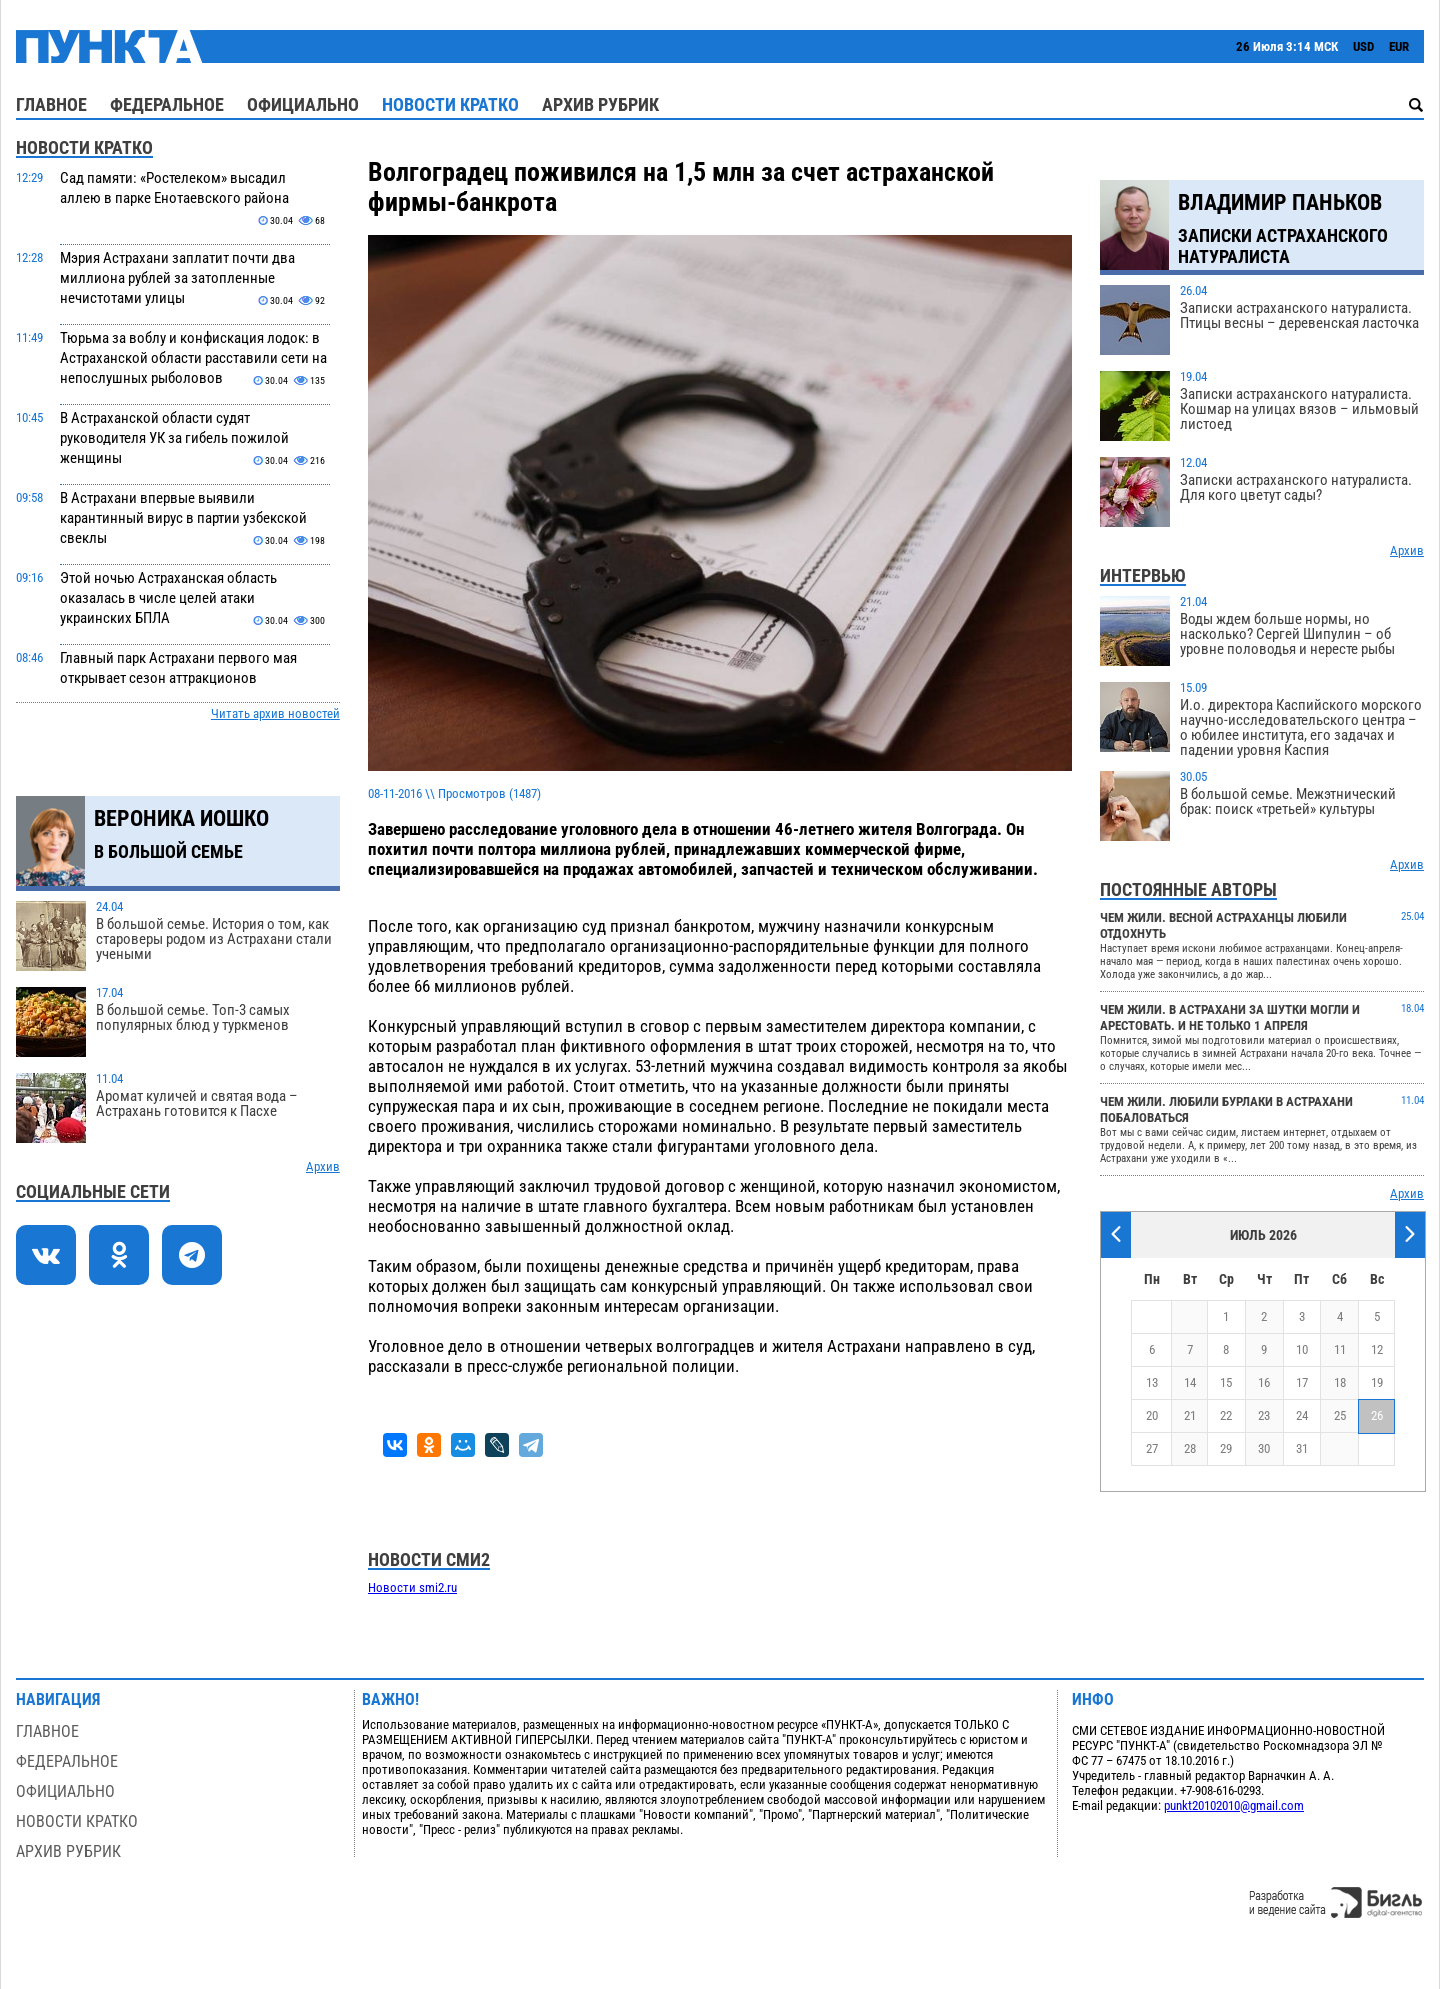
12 (1377, 1349)
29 (1226, 1448)
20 (1152, 1415)
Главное (51, 104)
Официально (303, 104)
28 (1190, 1448)
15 (1226, 1382)
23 (1264, 1415)
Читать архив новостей (275, 713)
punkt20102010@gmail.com (1234, 1805)
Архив (323, 1166)
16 (1264, 1382)
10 (1302, 1349)
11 (1340, 1349)
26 (1377, 1415)
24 (1302, 1415)
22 (1226, 1415)
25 (1340, 1415)
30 (1264, 1448)
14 (1190, 1382)
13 (1152, 1382)
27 (1152, 1448)
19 (1377, 1382)
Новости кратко (450, 104)
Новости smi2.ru (412, 1587)
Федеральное (167, 104)
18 (1340, 1382)
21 (1190, 1415)
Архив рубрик (600, 104)
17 (1302, 1382)
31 (1302, 1448)
